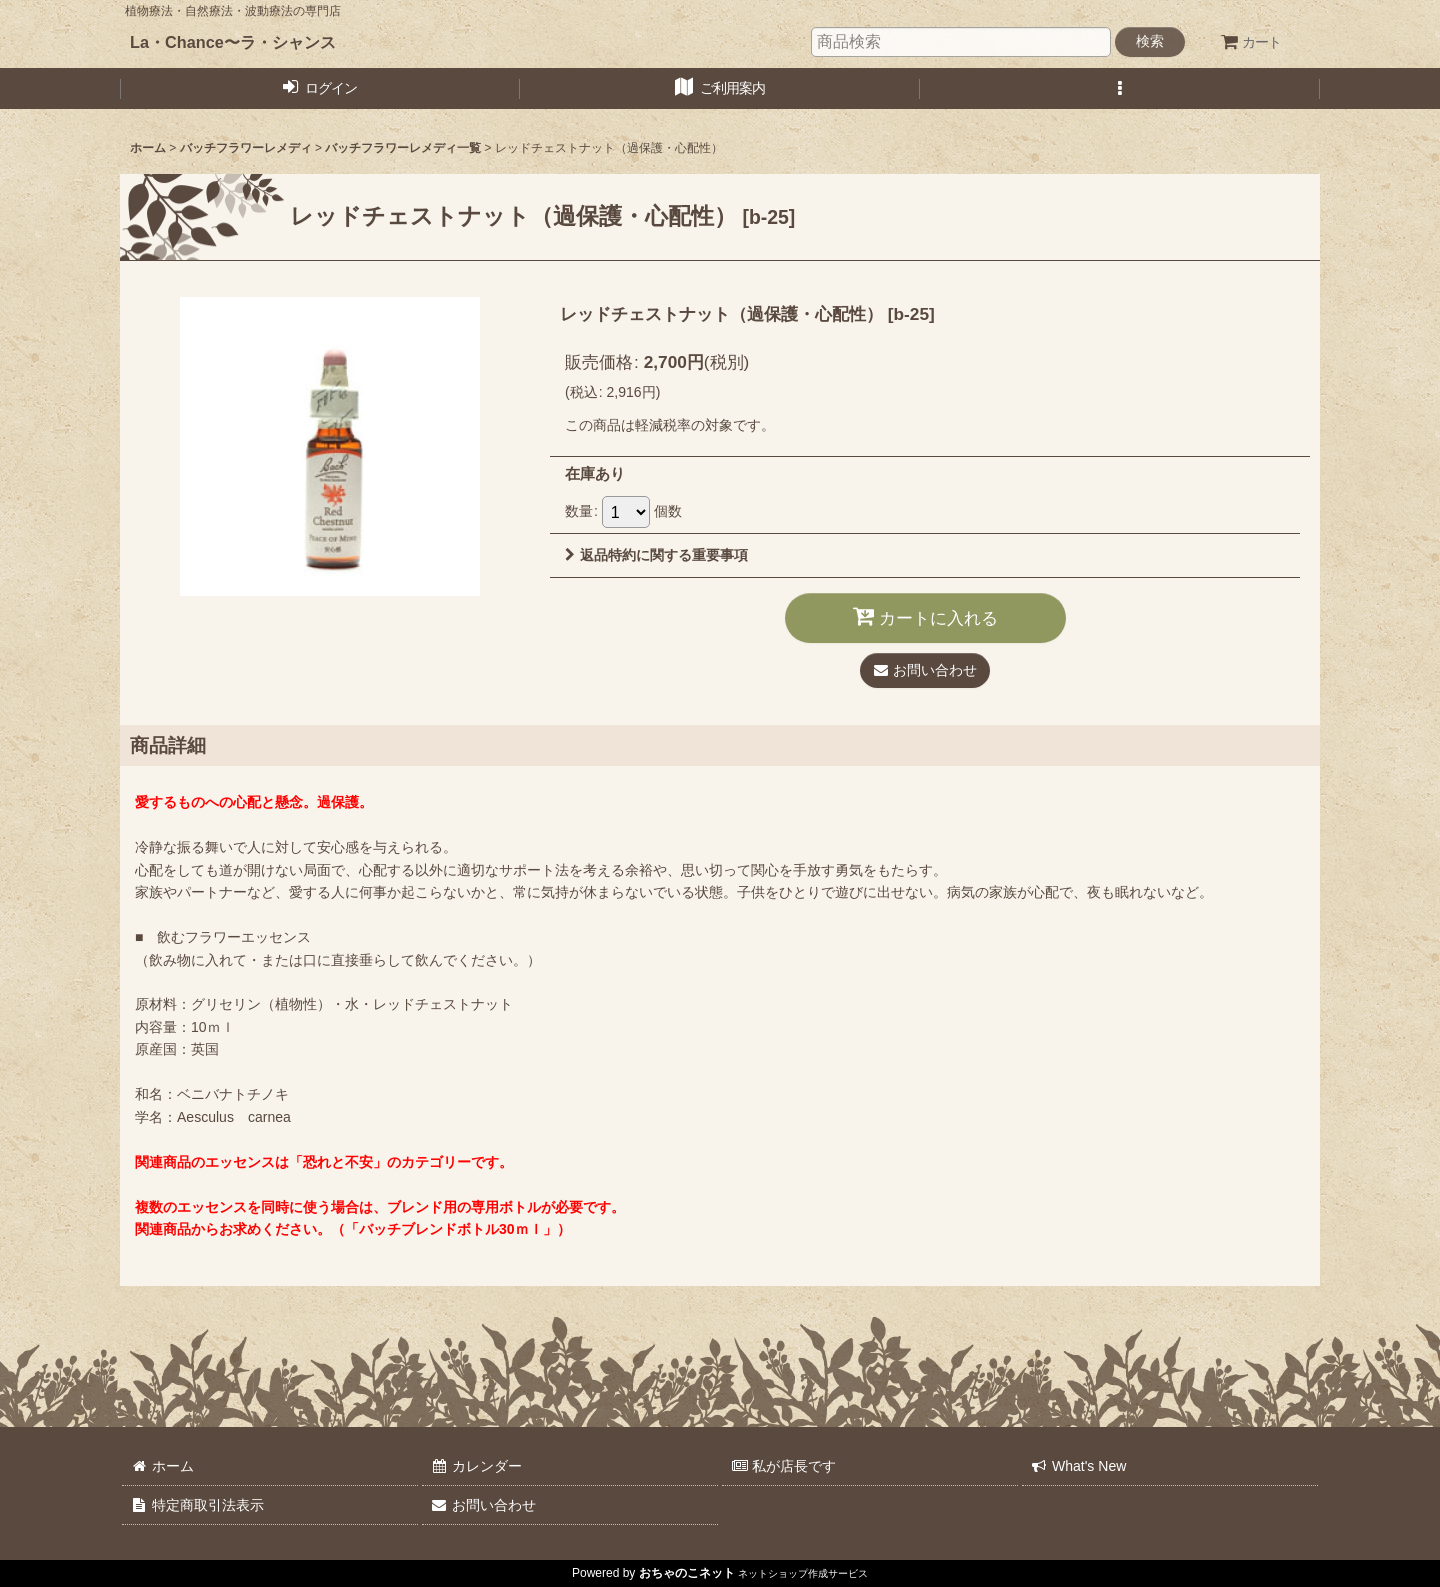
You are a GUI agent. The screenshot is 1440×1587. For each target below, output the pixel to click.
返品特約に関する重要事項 (656, 555)
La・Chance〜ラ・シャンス (233, 42)
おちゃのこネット (687, 1573)
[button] (1120, 88)
